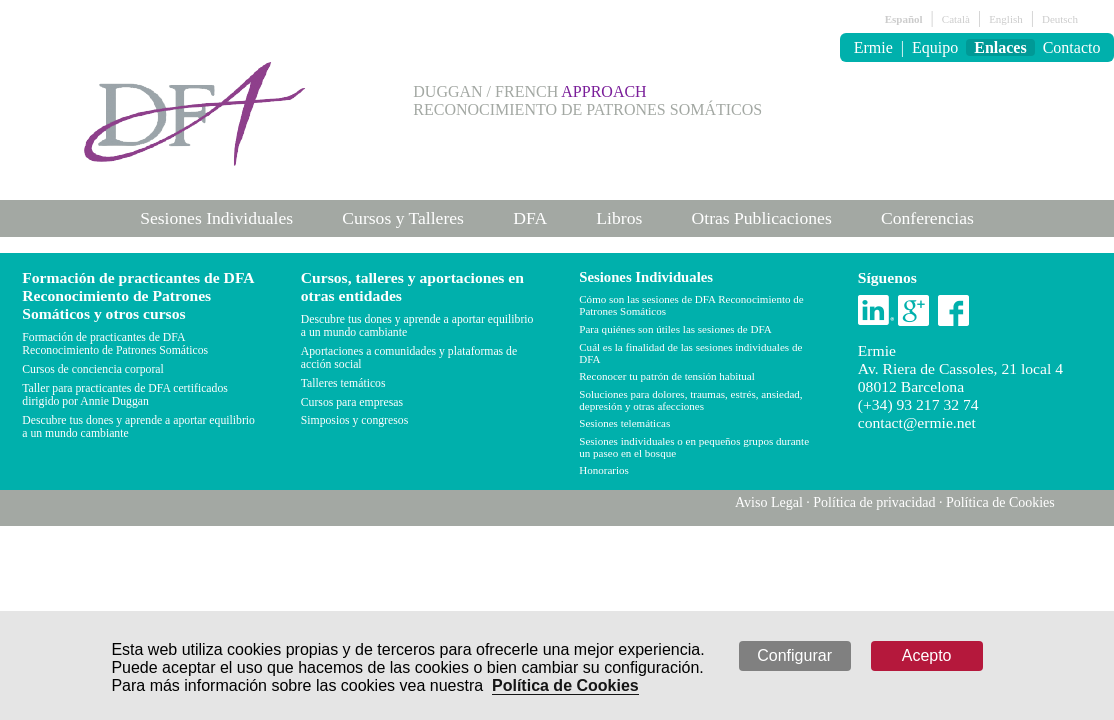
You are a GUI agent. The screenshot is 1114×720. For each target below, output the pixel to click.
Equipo (935, 47)
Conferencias (927, 218)
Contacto (1072, 47)
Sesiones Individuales (216, 218)
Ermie (873, 47)
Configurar (794, 655)
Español (904, 19)
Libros (619, 218)
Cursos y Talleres (403, 218)
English (1006, 19)
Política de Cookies (565, 685)
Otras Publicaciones (762, 218)
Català (956, 19)
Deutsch (1060, 19)
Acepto (927, 655)
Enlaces (1000, 47)
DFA (530, 218)
